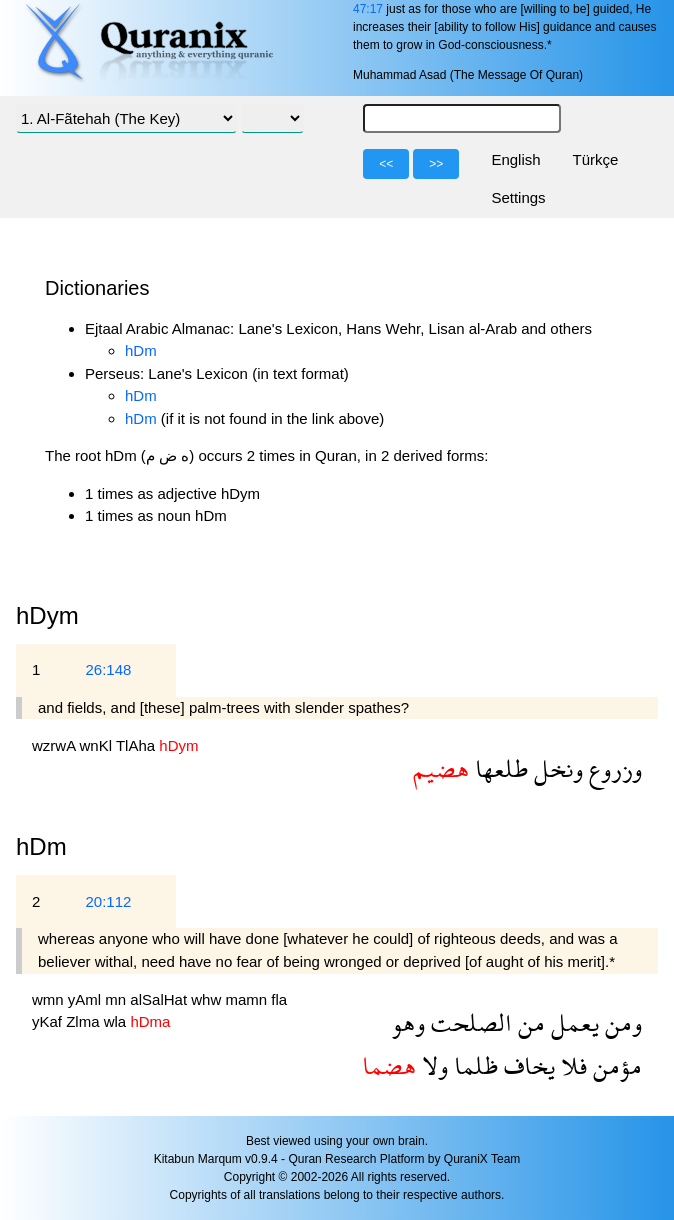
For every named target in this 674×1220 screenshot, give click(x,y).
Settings (518, 197)
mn (117, 999)
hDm (141, 350)
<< (386, 164)
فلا (571, 1065)
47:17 (368, 9)
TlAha (137, 745)
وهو (408, 1022)
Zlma (85, 1021)
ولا (432, 1065)
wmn (50, 999)
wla (117, 1021)
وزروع (612, 768)
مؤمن (614, 1065)
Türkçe (596, 159)
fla (279, 999)
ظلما (473, 1065)
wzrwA (56, 745)
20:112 (108, 901)
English (515, 159)
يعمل (572, 1022)
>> (436, 164)
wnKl (98, 745)
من (528, 1022)
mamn (248, 999)
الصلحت (468, 1022)
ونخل (555, 768)
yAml (87, 999)
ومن (620, 1022)
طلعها (498, 768)
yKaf (49, 1021)
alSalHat (160, 999)
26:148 (108, 669)
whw (208, 999)
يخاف (526, 1065)
